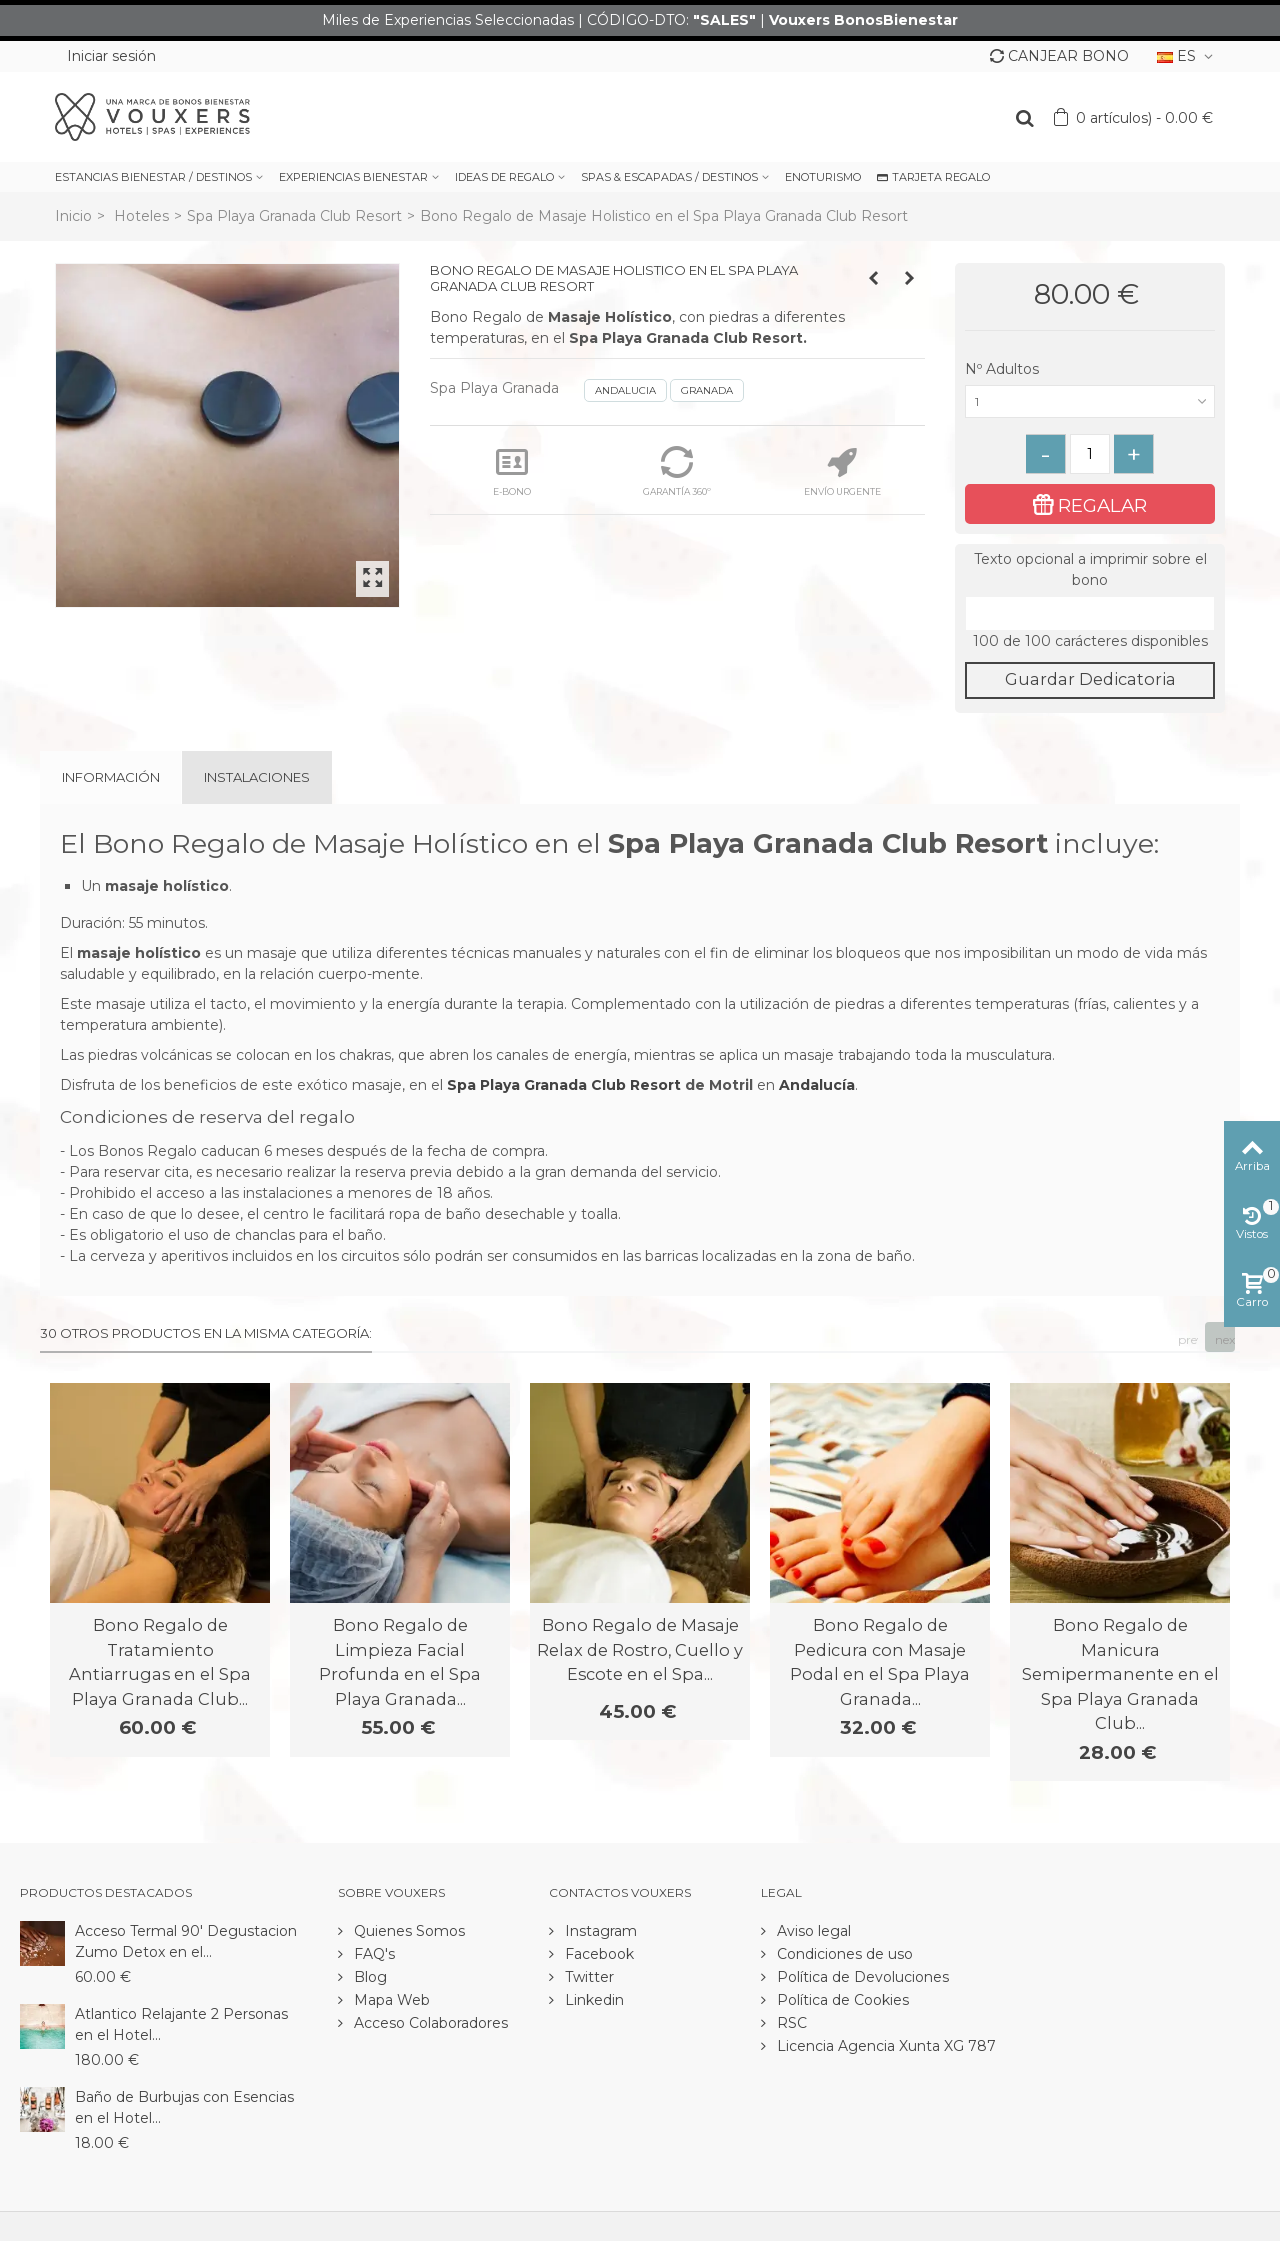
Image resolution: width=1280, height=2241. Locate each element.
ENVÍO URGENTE (842, 471)
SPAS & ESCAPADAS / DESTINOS (669, 177)
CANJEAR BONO (1059, 56)
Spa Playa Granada (494, 388)
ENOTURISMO (823, 177)
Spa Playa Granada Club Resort (294, 216)
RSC (790, 2023)
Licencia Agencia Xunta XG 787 (884, 2046)
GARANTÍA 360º (677, 471)
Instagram (599, 1931)
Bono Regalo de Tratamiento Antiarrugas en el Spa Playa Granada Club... (160, 1661)
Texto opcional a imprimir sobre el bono (1090, 569)
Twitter (587, 1977)
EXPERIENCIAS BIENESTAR (353, 177)
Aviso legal (812, 1931)
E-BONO (512, 471)
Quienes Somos (407, 1931)
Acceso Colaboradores (429, 2023)
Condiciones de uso (843, 1954)
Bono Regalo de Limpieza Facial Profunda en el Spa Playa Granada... (400, 1661)
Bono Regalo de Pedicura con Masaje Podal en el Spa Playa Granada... (880, 1661)
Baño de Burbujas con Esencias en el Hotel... (184, 2107)
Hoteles (141, 216)
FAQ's (372, 1954)
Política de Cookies (841, 2000)
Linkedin (592, 2000)
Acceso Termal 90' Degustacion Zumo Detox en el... (186, 1941)
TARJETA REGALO (933, 177)
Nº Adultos (1004, 369)
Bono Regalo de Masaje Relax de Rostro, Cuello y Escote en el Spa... (640, 1649)
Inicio (73, 216)
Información (111, 777)
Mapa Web (390, 2000)
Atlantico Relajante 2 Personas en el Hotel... (181, 2024)
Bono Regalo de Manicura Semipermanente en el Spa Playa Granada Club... (1120, 1674)
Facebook (597, 1954)
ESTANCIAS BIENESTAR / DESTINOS (153, 177)
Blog (368, 1977)
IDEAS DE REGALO (504, 177)
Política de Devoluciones (861, 1977)
